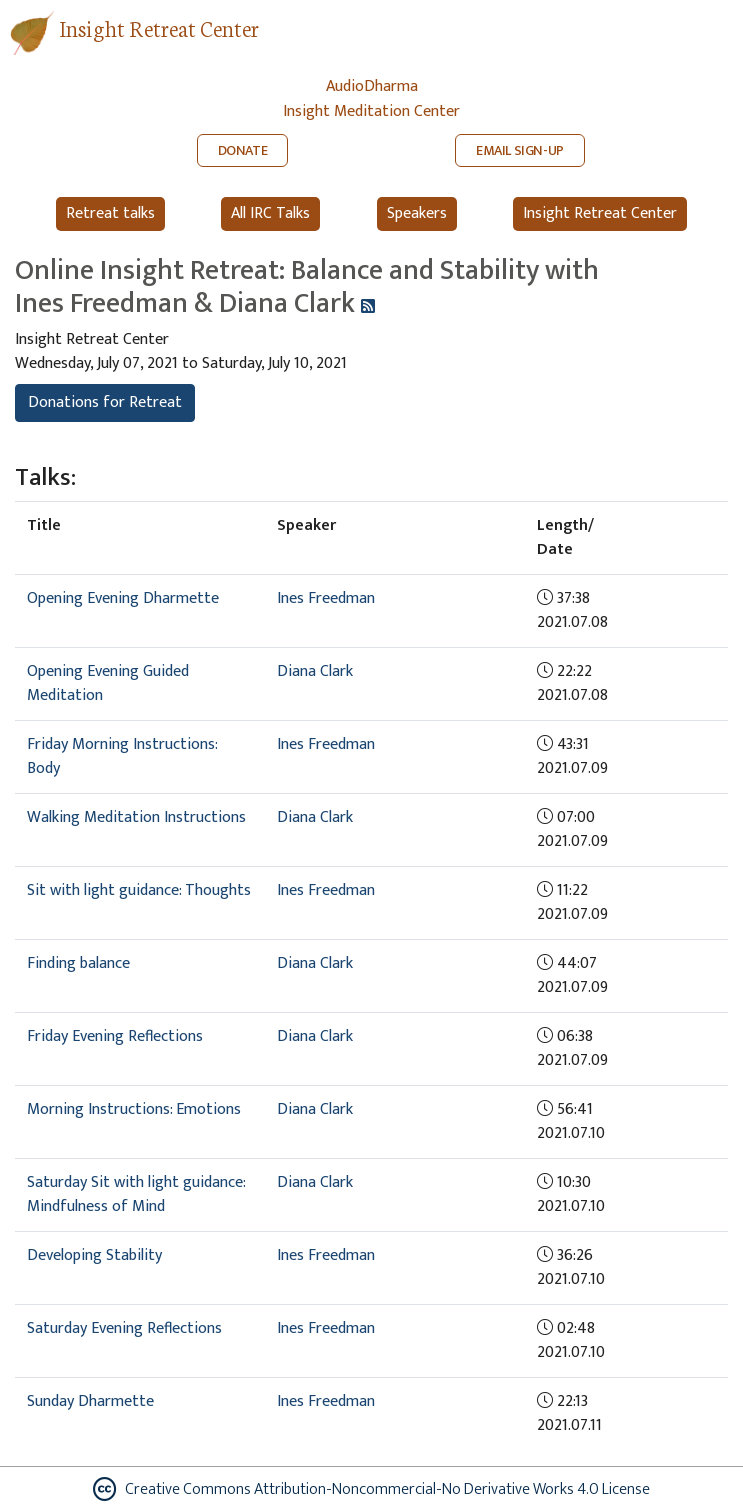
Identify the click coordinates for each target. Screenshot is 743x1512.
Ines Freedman (326, 598)
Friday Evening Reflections (115, 1036)
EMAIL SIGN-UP (520, 150)
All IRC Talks (270, 213)
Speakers (417, 213)
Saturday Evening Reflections (124, 1328)
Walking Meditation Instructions (136, 817)
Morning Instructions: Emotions (134, 1109)
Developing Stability (94, 1255)
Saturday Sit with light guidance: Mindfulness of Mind (136, 1194)
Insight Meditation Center (371, 111)
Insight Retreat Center (159, 27)
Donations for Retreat (105, 402)
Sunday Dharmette (90, 1401)
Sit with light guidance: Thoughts (139, 890)
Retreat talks (110, 213)
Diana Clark (315, 671)
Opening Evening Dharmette (123, 598)
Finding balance (78, 963)
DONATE (243, 150)
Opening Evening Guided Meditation (108, 683)
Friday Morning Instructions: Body (122, 756)
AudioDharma (372, 86)
